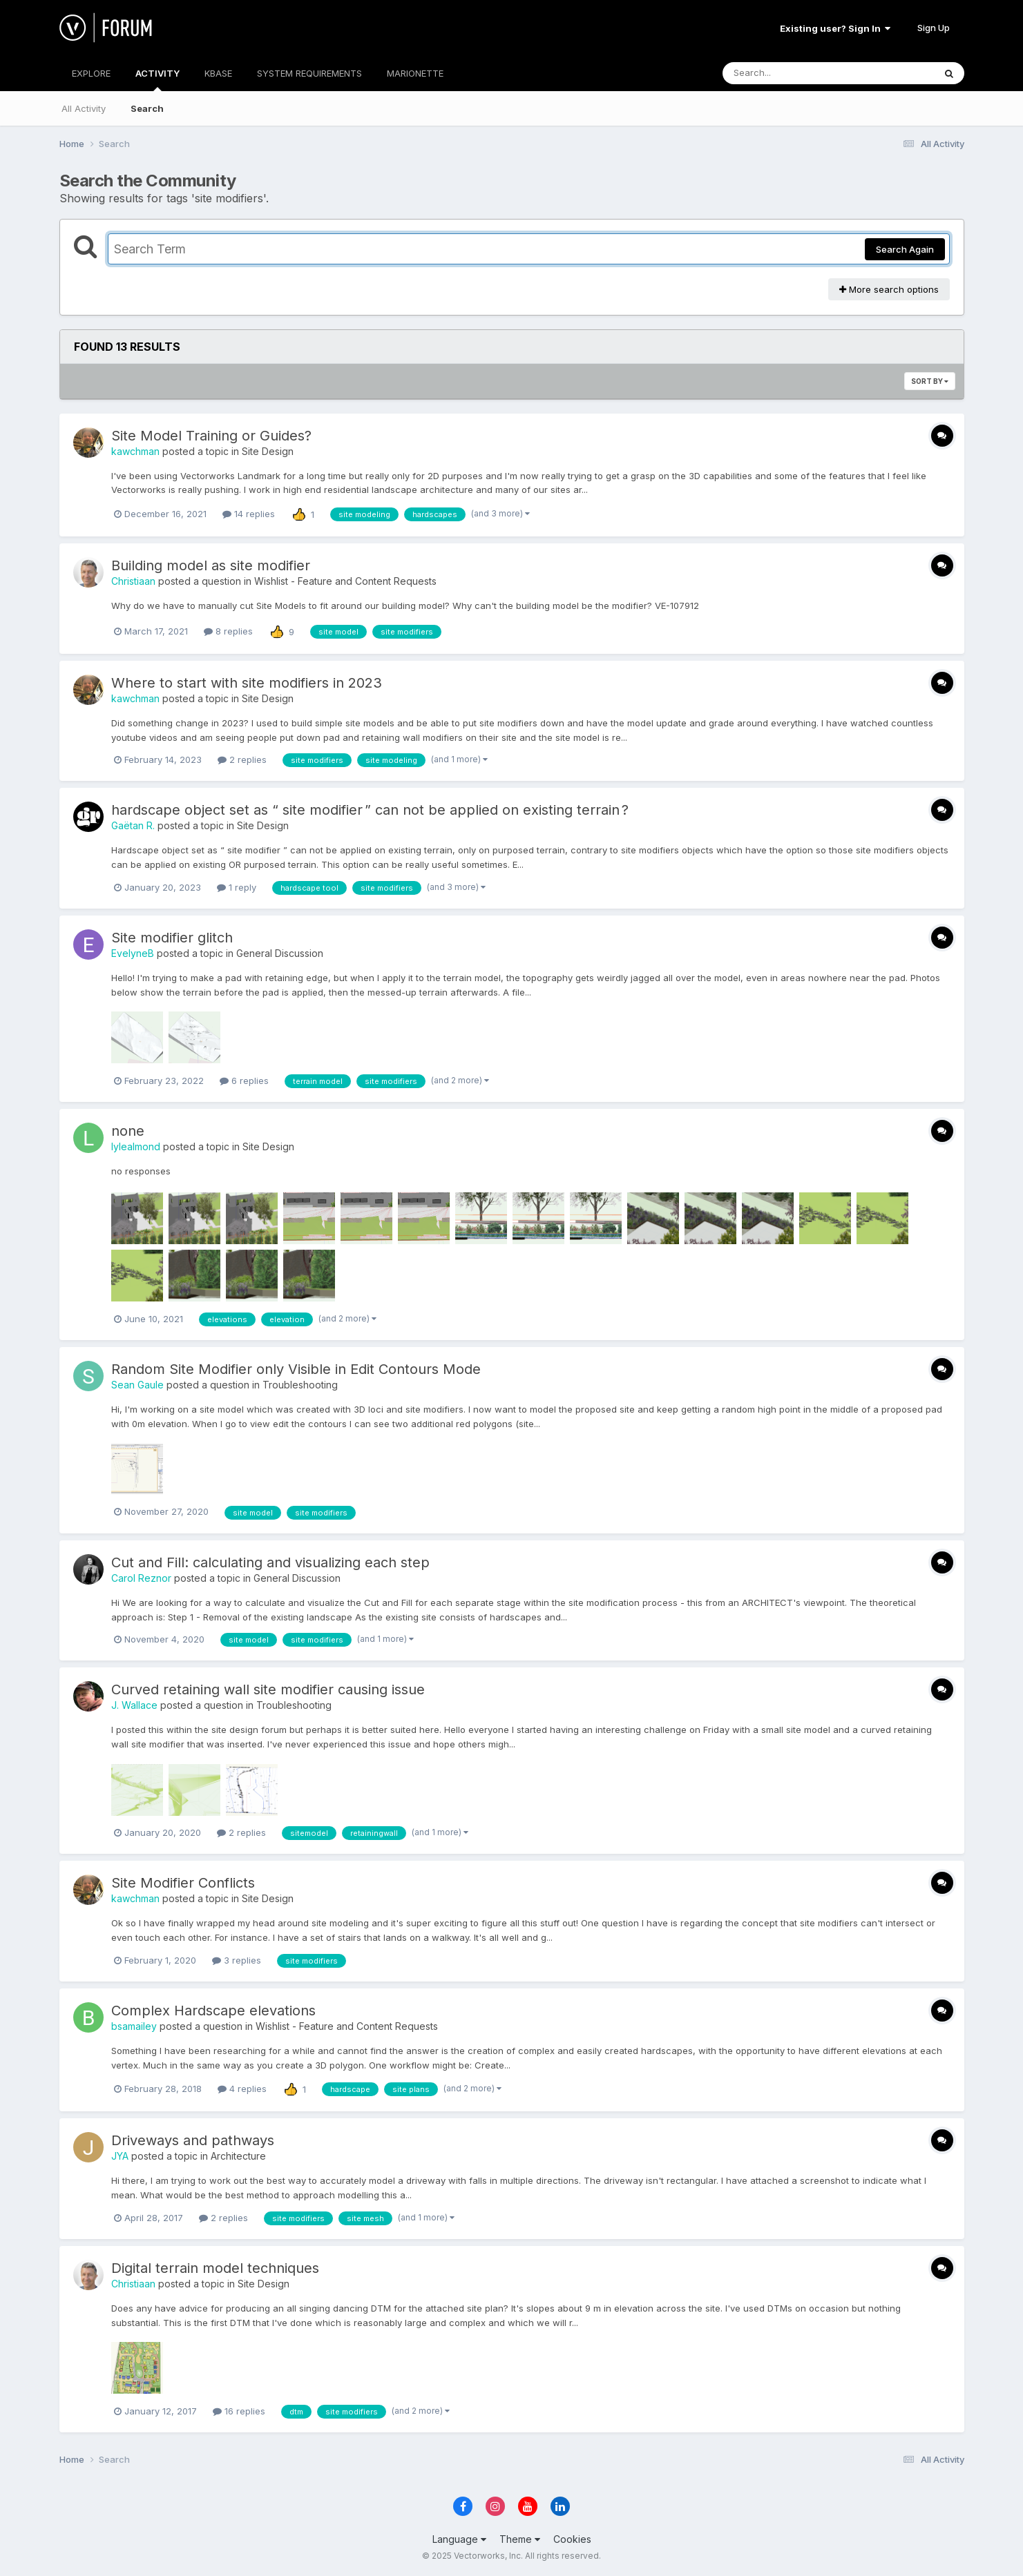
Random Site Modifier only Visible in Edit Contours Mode (296, 1369)
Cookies (572, 2539)
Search (147, 108)
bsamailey (134, 2026)
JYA (119, 2156)
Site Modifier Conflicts (183, 1883)
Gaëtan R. (133, 825)
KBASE (218, 73)
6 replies (244, 1080)
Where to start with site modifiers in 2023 (246, 683)
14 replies (248, 513)
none (127, 1131)
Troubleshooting (300, 1385)
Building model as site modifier (210, 565)
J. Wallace (134, 1705)
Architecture (238, 2156)
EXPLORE (91, 73)
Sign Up (933, 27)
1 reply (236, 887)
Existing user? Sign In (835, 28)
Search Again (905, 249)
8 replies (228, 631)
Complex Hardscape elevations (213, 2010)
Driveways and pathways (192, 2140)
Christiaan (133, 581)
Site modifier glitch (172, 937)
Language (459, 2539)
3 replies (236, 1960)
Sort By (929, 381)
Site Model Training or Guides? (211, 435)
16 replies (239, 2411)
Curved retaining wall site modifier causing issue (268, 1689)
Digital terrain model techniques (215, 2268)
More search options (889, 289)
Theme (519, 2539)
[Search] (791, 73)
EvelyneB (132, 953)
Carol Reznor (141, 1578)
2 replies (242, 759)
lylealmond (135, 1146)
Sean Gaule (137, 1385)
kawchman (135, 451)
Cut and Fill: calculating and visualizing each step (270, 1562)
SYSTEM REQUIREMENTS (309, 73)
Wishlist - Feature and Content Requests (345, 581)
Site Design (268, 451)
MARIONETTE (415, 73)
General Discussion (279, 953)
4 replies (242, 2088)
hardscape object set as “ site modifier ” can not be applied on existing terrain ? (370, 810)
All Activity (83, 108)
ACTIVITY (157, 79)
